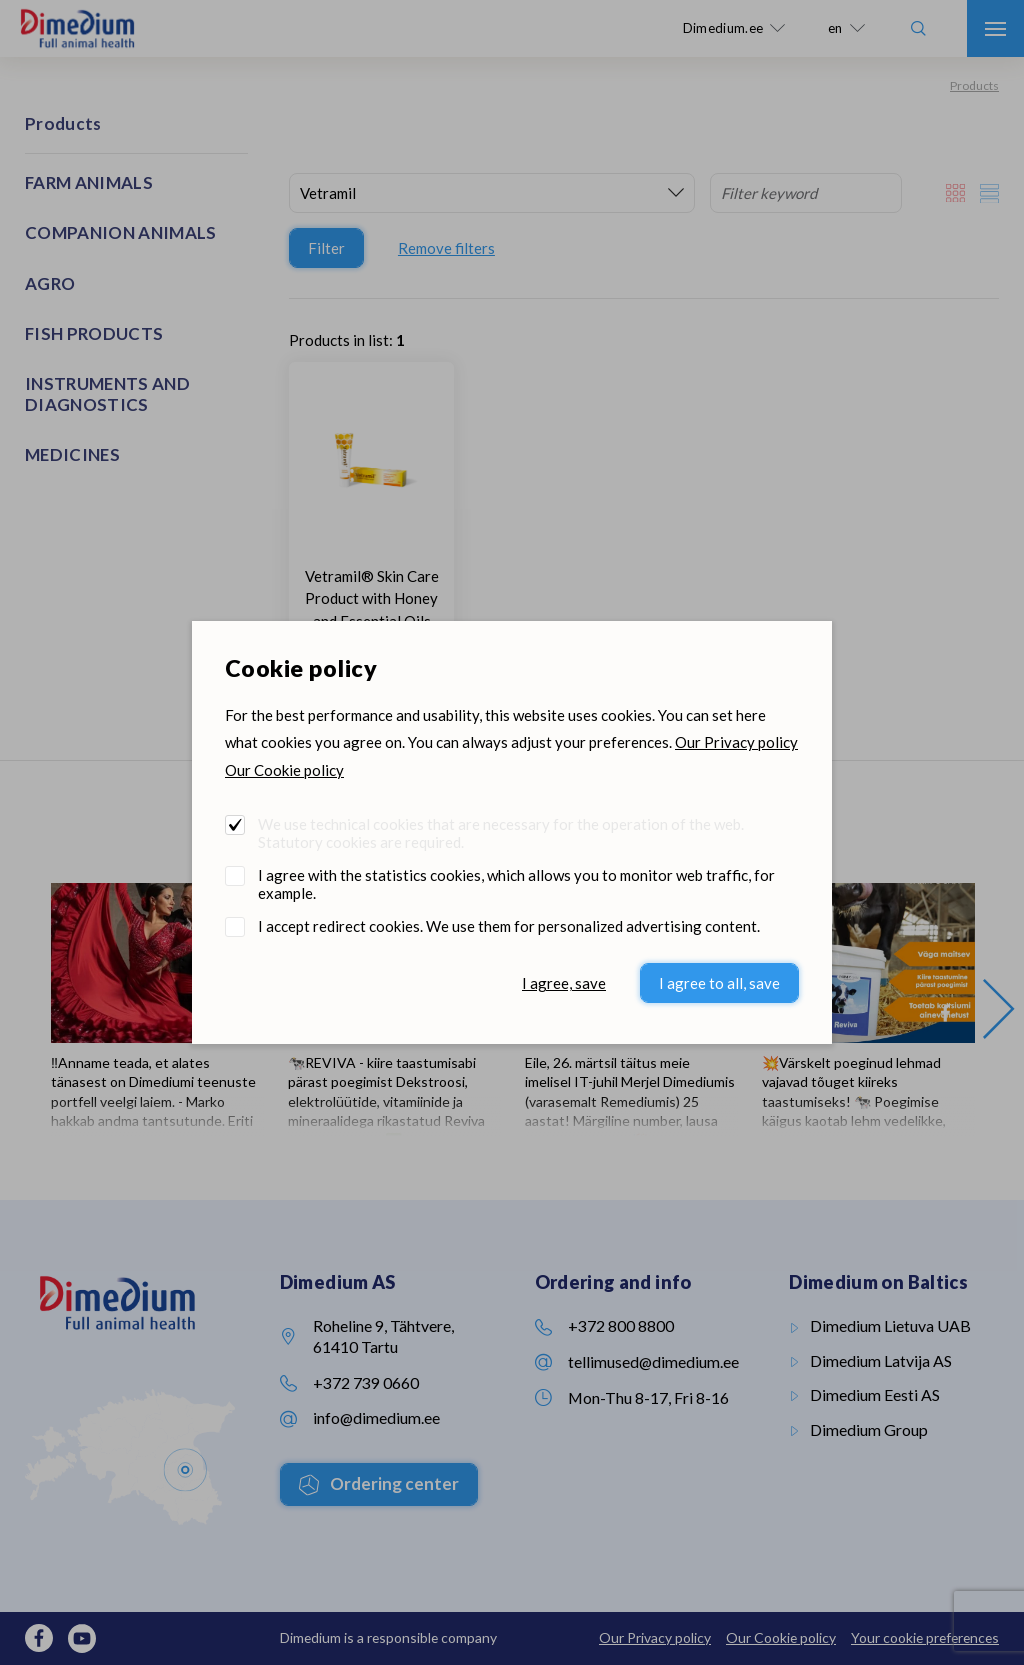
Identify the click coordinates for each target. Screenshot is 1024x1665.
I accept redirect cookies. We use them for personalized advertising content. (509, 926)
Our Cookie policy (284, 770)
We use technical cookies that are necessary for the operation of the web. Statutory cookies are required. (501, 833)
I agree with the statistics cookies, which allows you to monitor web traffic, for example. (516, 884)
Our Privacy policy (736, 742)
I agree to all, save (719, 983)
